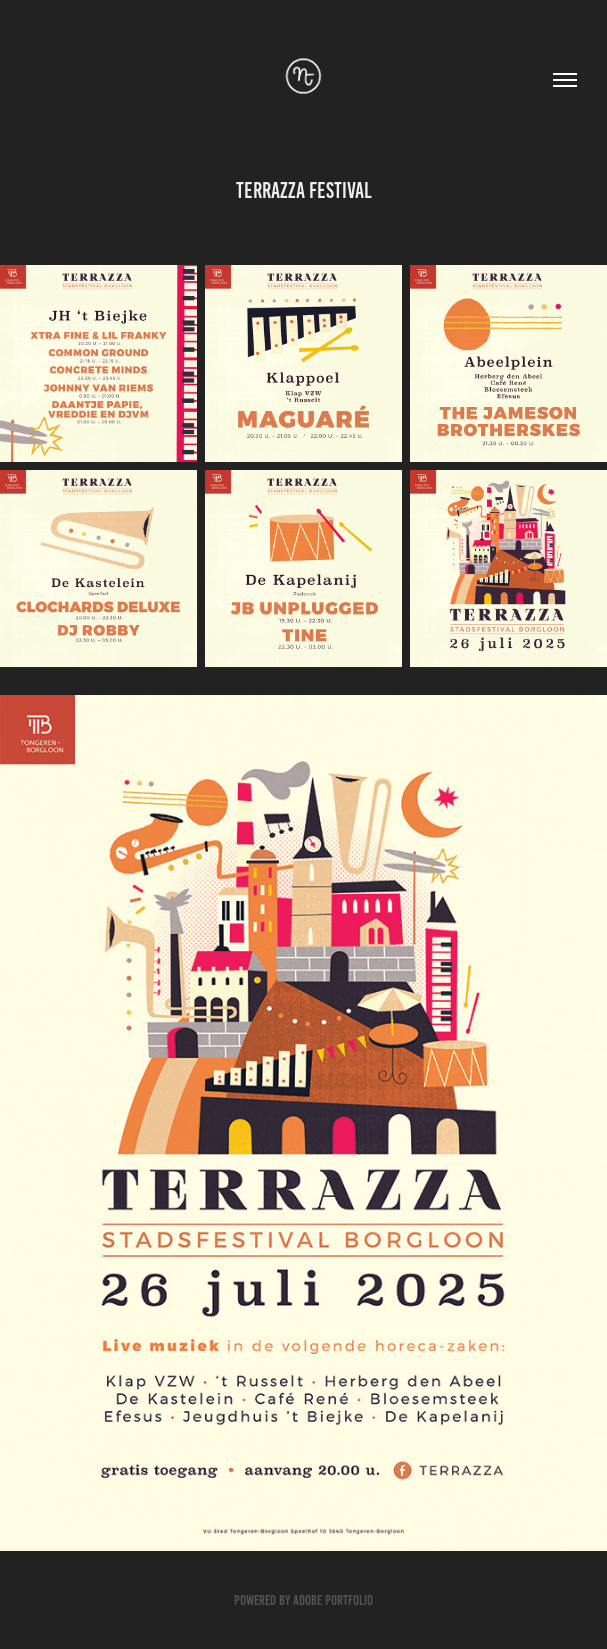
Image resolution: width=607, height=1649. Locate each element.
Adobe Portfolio (333, 1600)
